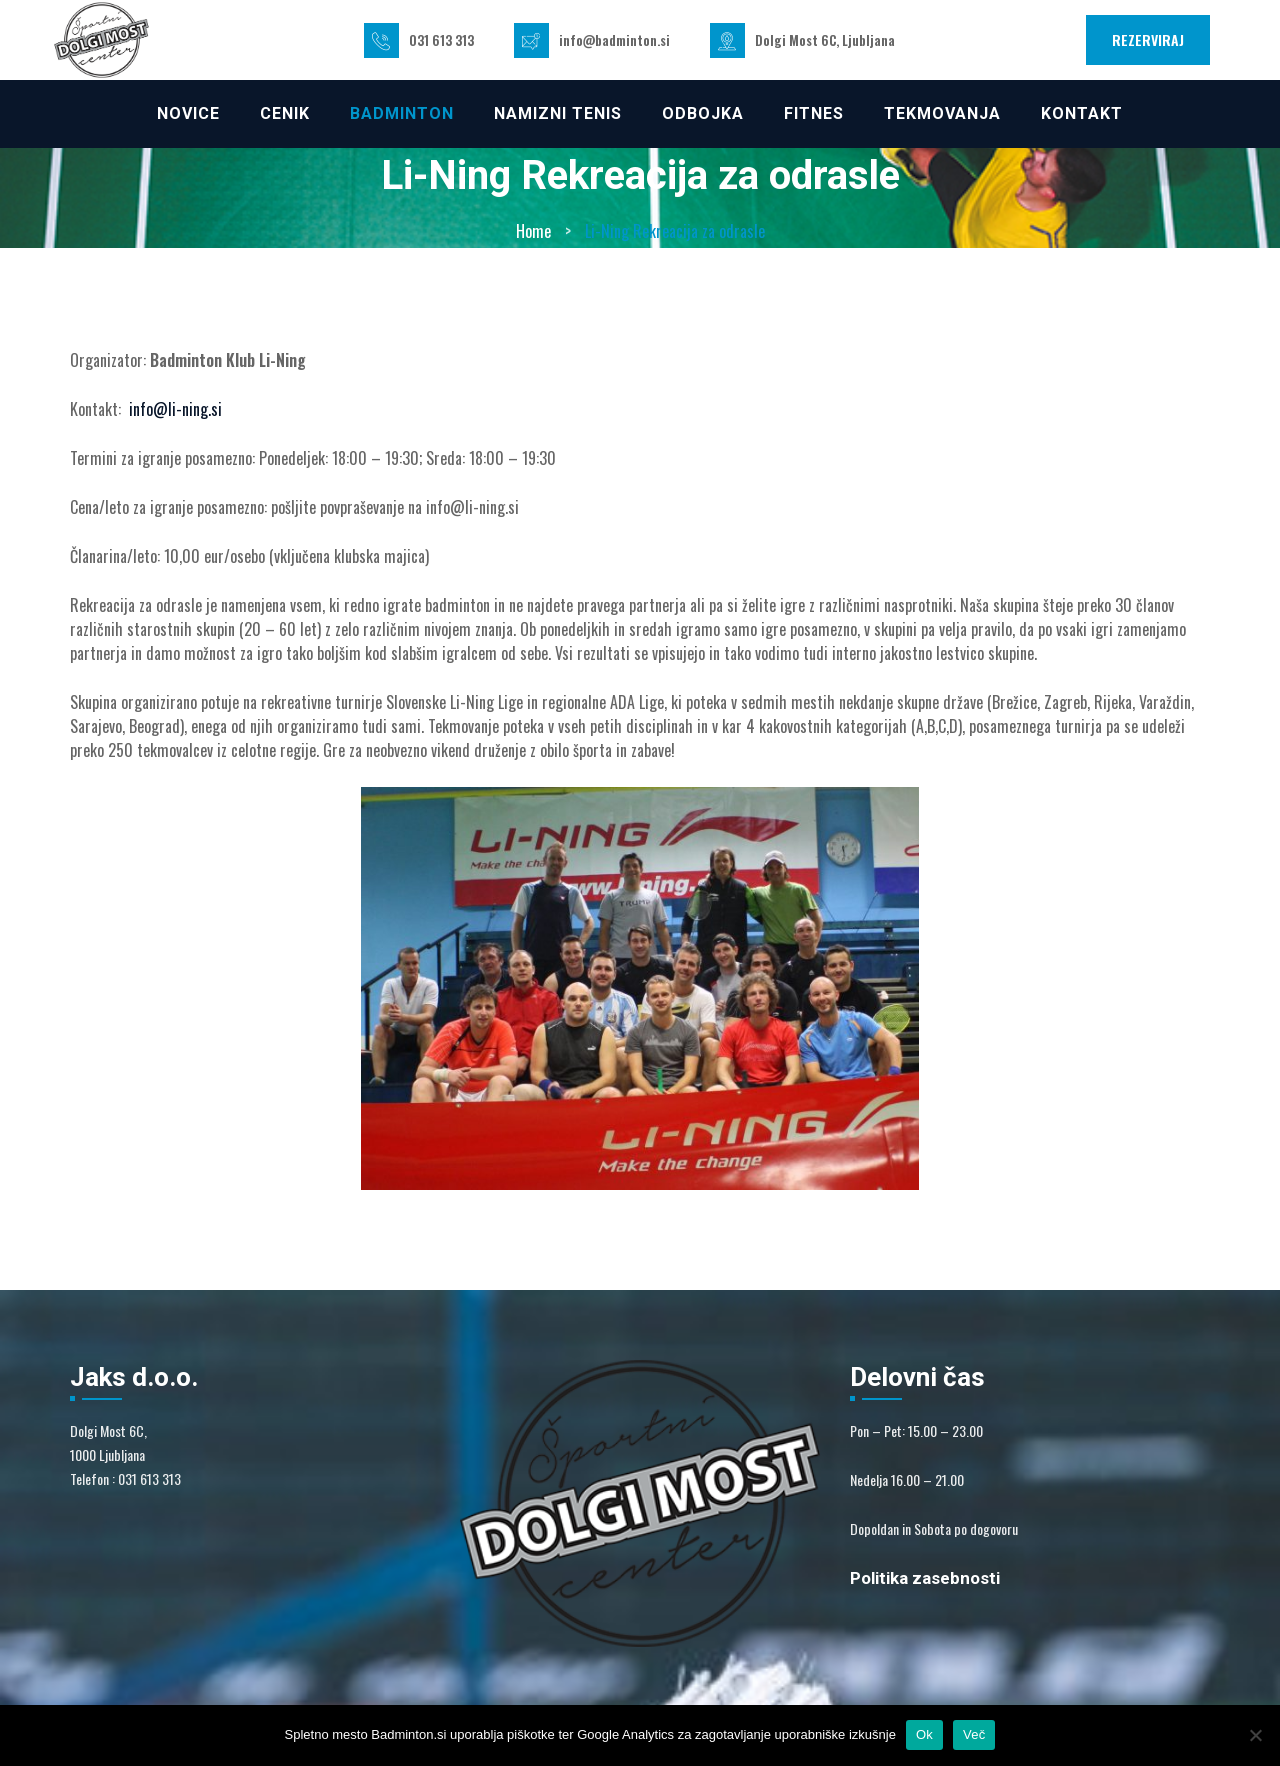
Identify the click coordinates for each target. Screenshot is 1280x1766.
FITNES (814, 113)
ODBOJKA (703, 113)
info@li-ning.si (175, 409)
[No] (1255, 1735)
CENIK (285, 113)
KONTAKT (1082, 113)
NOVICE (188, 113)
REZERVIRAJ (1148, 39)
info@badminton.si (614, 40)
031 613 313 (441, 40)
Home (533, 231)
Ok (924, 1734)
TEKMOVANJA (942, 113)
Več (974, 1734)
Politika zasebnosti (925, 1578)
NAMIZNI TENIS (558, 113)
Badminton (402, 113)
